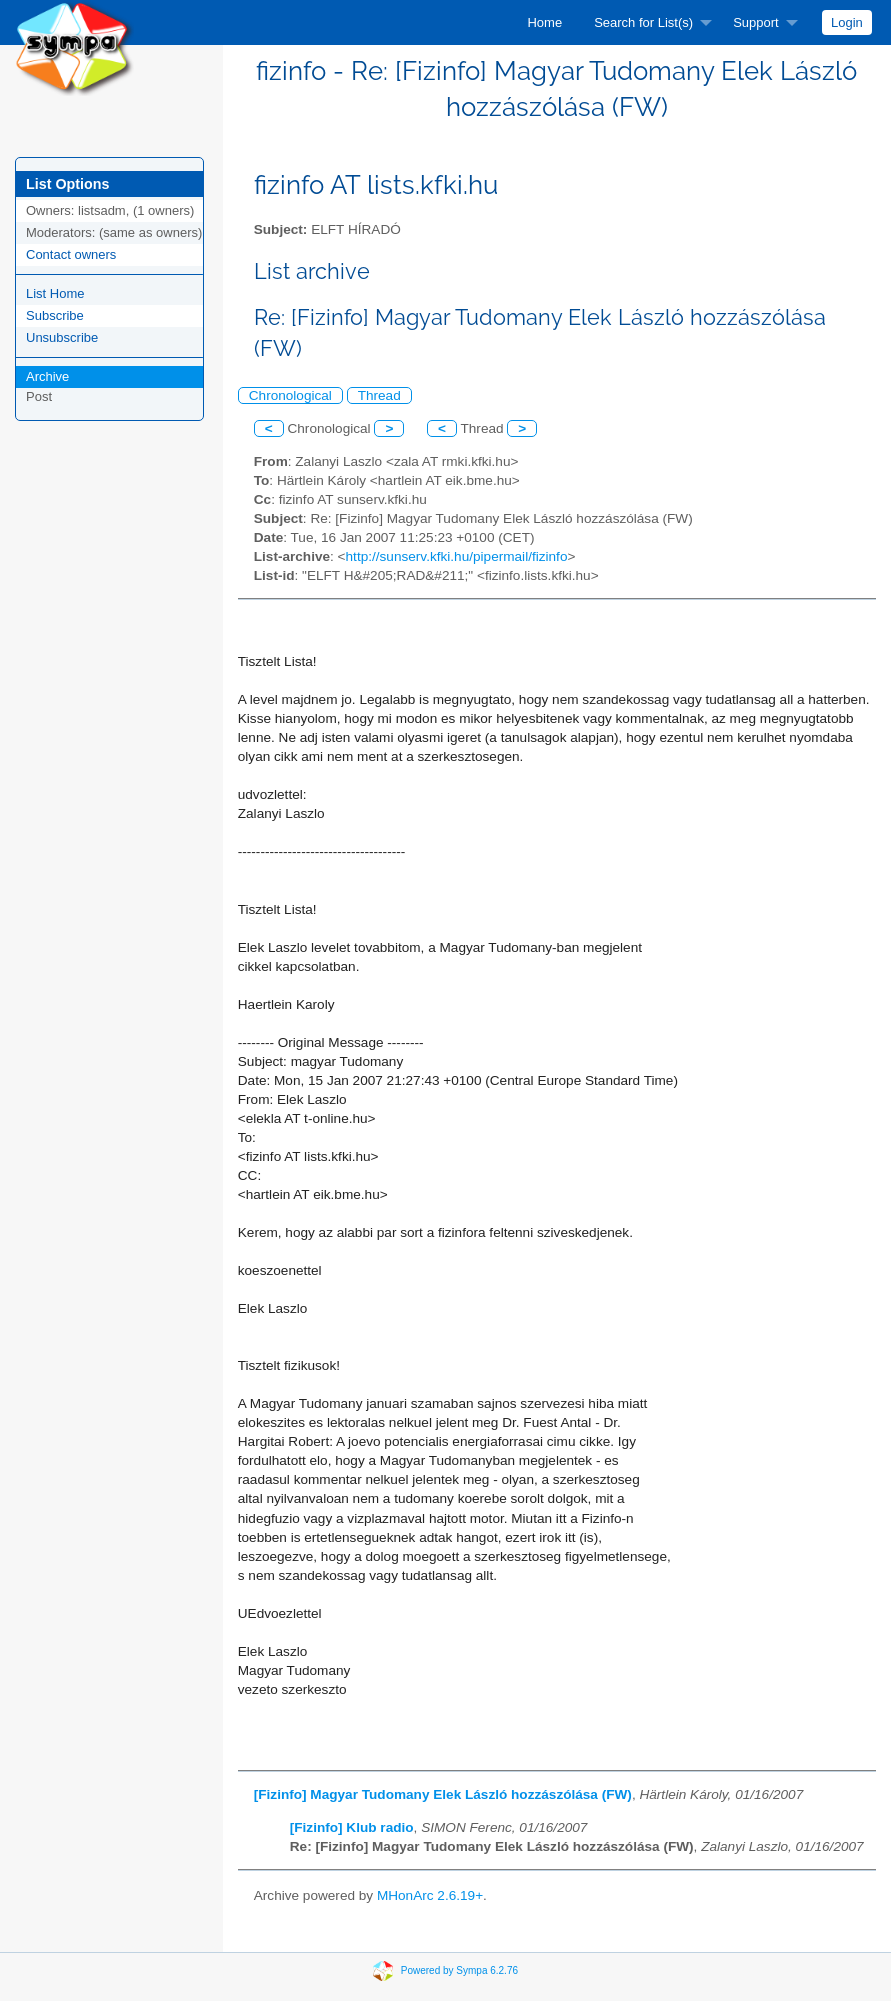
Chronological (290, 395)
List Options (67, 184)
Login (847, 22)
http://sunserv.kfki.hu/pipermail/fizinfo (457, 556)
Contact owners (71, 254)
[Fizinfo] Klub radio (352, 1827)
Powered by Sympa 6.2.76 (459, 1970)
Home (544, 22)
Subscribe (55, 315)
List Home (55, 293)
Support (756, 22)
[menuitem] (544, 22)
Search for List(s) (643, 22)
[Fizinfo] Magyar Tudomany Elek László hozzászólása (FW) (443, 1794)
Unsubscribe (62, 337)
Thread (379, 395)
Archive (47, 376)
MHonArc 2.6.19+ (430, 1895)
